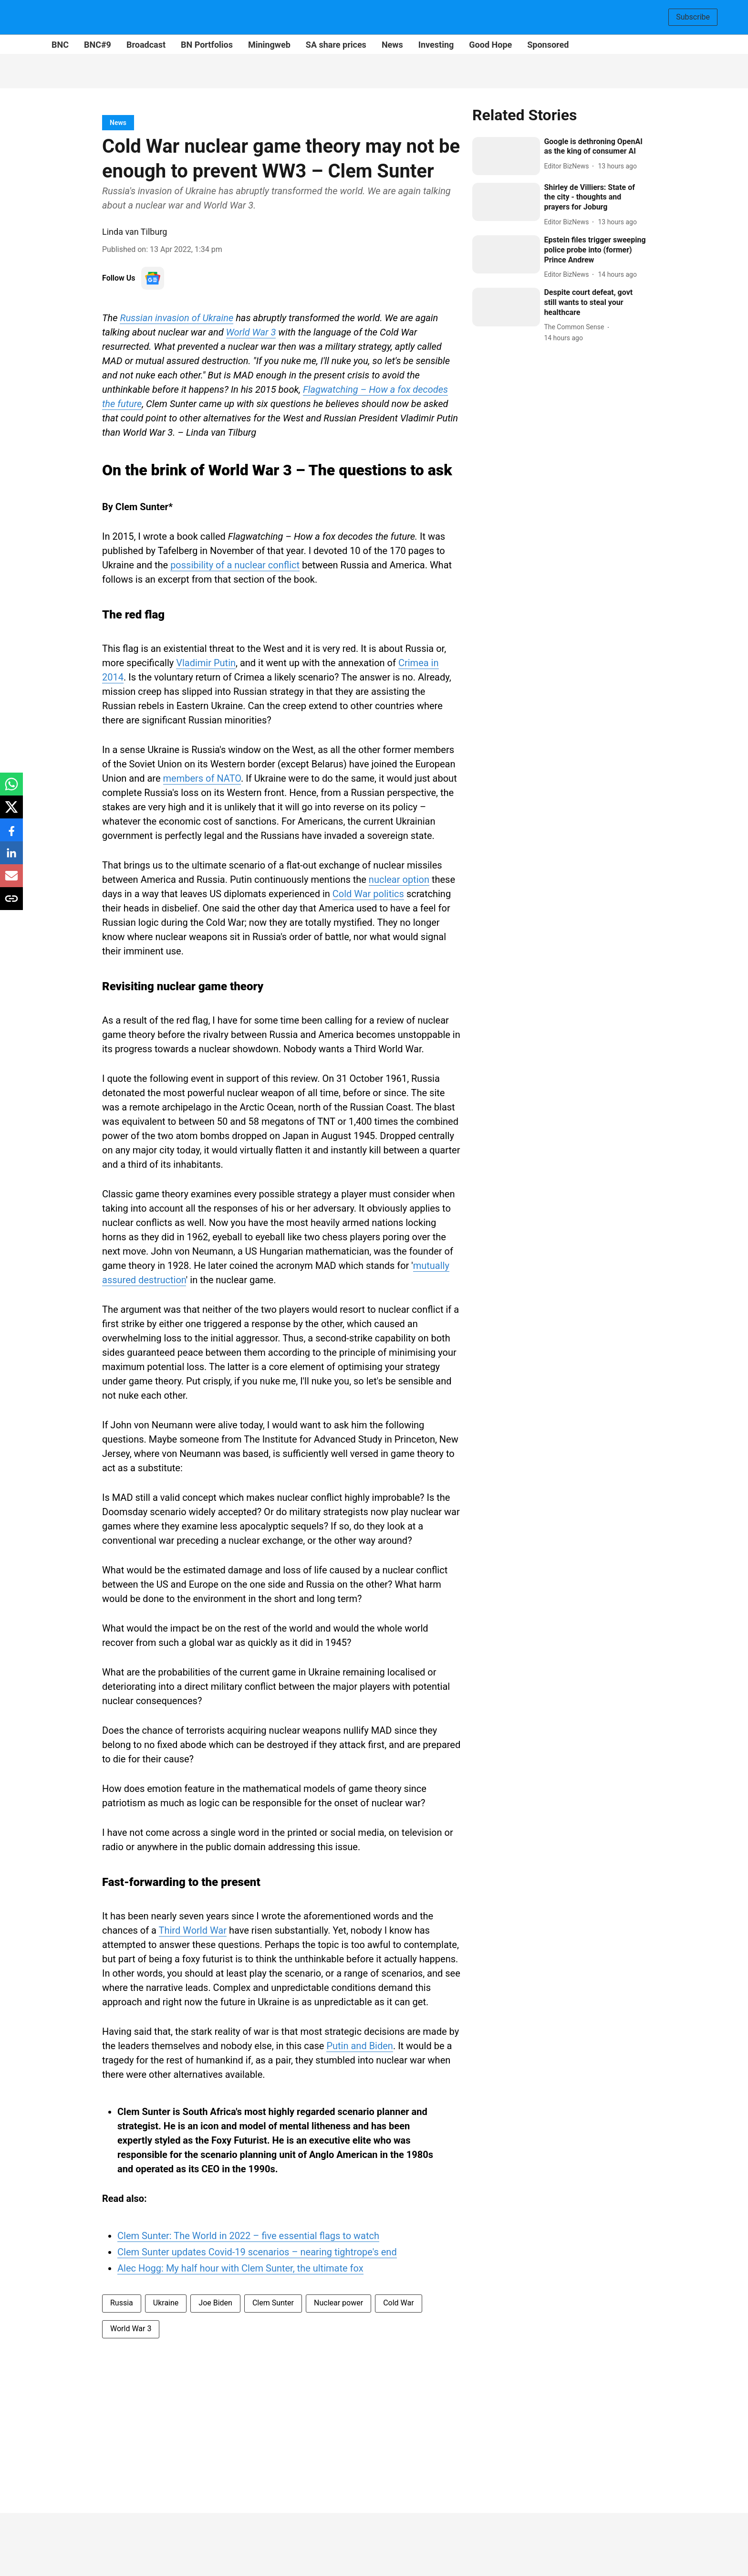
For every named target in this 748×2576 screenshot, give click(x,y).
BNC (60, 45)
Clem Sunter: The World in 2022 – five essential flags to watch (248, 2235)
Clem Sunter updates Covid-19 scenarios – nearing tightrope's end (257, 2252)
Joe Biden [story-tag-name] (215, 2302)
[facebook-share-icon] (11, 834)
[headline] (595, 147)
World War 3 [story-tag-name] (130, 2328)
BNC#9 (97, 45)
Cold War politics (368, 894)
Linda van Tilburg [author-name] (134, 232)
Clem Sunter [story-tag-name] (273, 2302)
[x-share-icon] (11, 812)
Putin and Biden (359, 2046)
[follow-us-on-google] (152, 278)
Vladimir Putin (206, 663)
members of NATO (202, 778)
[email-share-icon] (11, 880)
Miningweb (269, 45)
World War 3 (251, 332)
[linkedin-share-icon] (11, 857)
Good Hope (490, 45)
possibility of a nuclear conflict (235, 565)
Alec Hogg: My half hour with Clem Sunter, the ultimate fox (240, 2268)
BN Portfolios (207, 45)
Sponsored (548, 45)
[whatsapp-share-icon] (11, 789)
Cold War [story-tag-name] (398, 2302)
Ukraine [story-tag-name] (166, 2302)
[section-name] (118, 122)
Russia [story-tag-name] (121, 2302)
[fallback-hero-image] (506, 156)
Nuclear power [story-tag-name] (338, 2302)
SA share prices (336, 45)
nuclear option (399, 879)
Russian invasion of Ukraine (176, 318)
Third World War (193, 1930)
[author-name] (568, 166)
